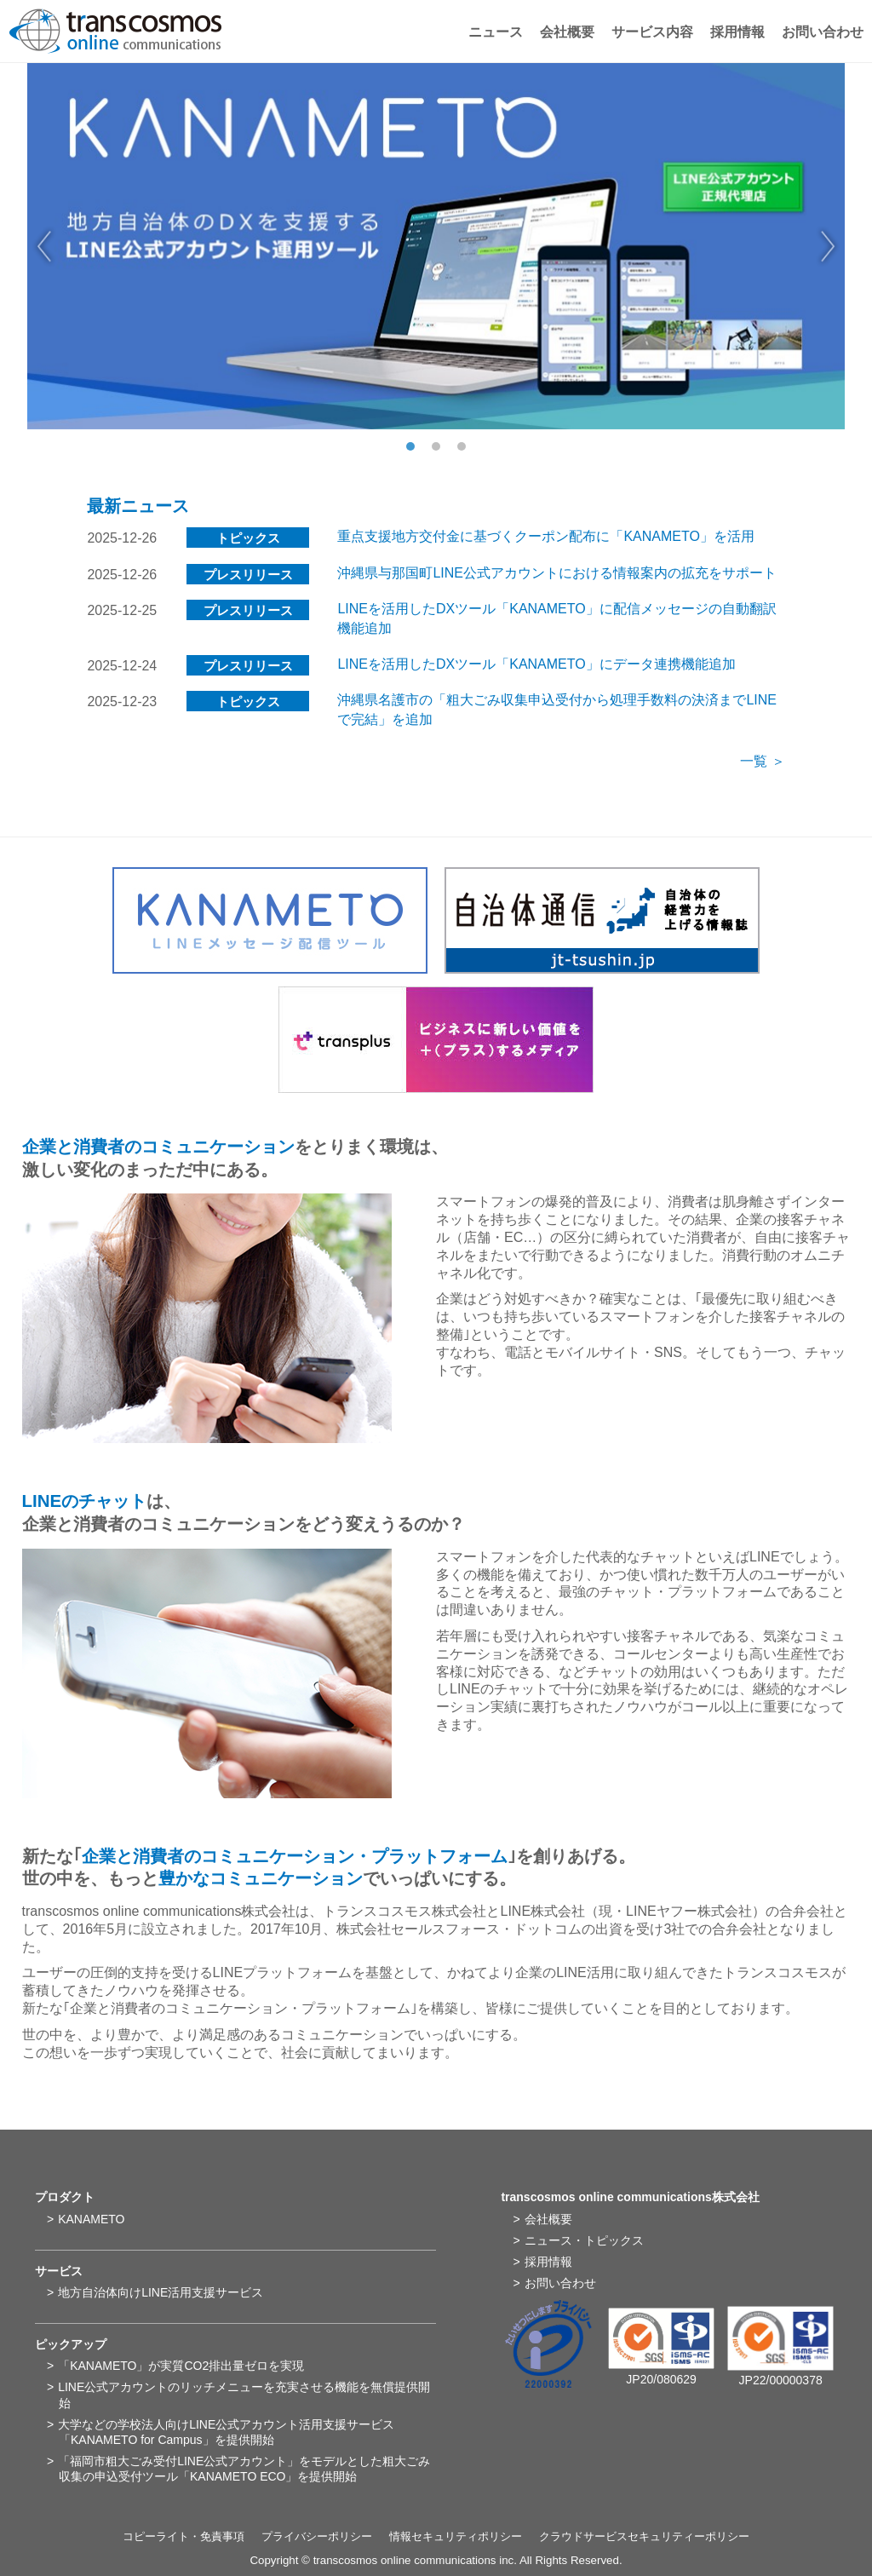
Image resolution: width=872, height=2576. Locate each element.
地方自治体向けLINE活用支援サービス (160, 2292)
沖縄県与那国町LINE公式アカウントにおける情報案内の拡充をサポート (557, 573)
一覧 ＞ (762, 761)
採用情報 (737, 32)
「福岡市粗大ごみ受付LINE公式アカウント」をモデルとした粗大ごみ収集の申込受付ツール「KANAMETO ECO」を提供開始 (244, 2468)
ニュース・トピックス (584, 2240)
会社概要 (567, 32)
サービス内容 (652, 32)
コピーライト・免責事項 (183, 2536)
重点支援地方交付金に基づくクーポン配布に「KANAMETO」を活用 (545, 536)
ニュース (495, 32)
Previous (44, 246)
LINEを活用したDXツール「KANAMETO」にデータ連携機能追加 (536, 664)
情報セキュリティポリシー (455, 2536)
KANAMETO (91, 2219)
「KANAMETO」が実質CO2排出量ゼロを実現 (181, 2365)
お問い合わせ (822, 32)
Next (827, 246)
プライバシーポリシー (316, 2536)
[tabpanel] (436, 246)
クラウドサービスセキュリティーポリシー (644, 2536)
